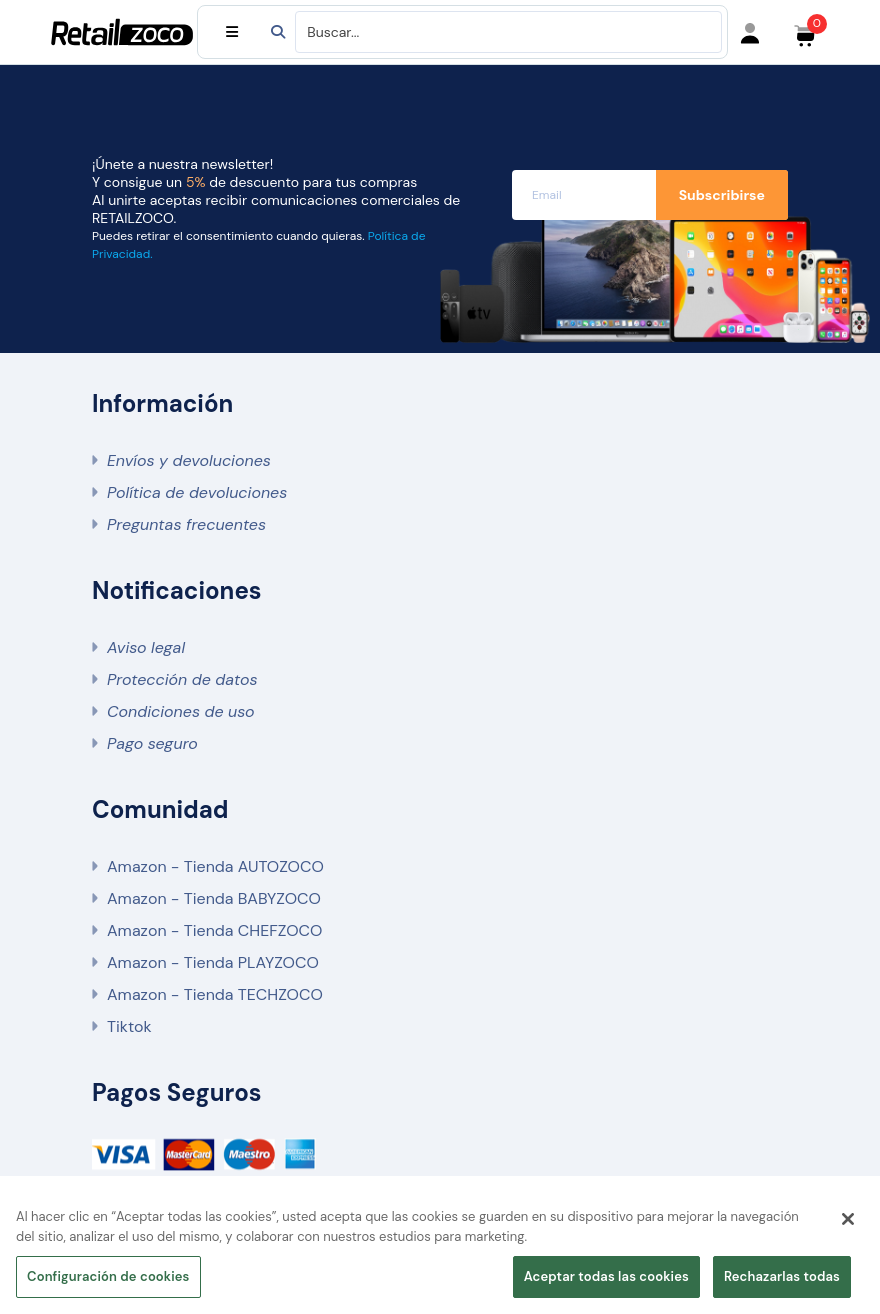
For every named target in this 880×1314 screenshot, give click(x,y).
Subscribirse (722, 195)
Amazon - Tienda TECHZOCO (215, 994)
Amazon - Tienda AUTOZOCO (215, 866)
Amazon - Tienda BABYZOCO (214, 898)
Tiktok (129, 1026)
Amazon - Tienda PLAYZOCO (213, 962)
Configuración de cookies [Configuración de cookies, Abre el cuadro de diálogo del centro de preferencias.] (108, 1276)
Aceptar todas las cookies (606, 1276)
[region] (440, 1250)
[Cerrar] (848, 1219)
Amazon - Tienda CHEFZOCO (214, 930)
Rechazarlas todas (782, 1276)
